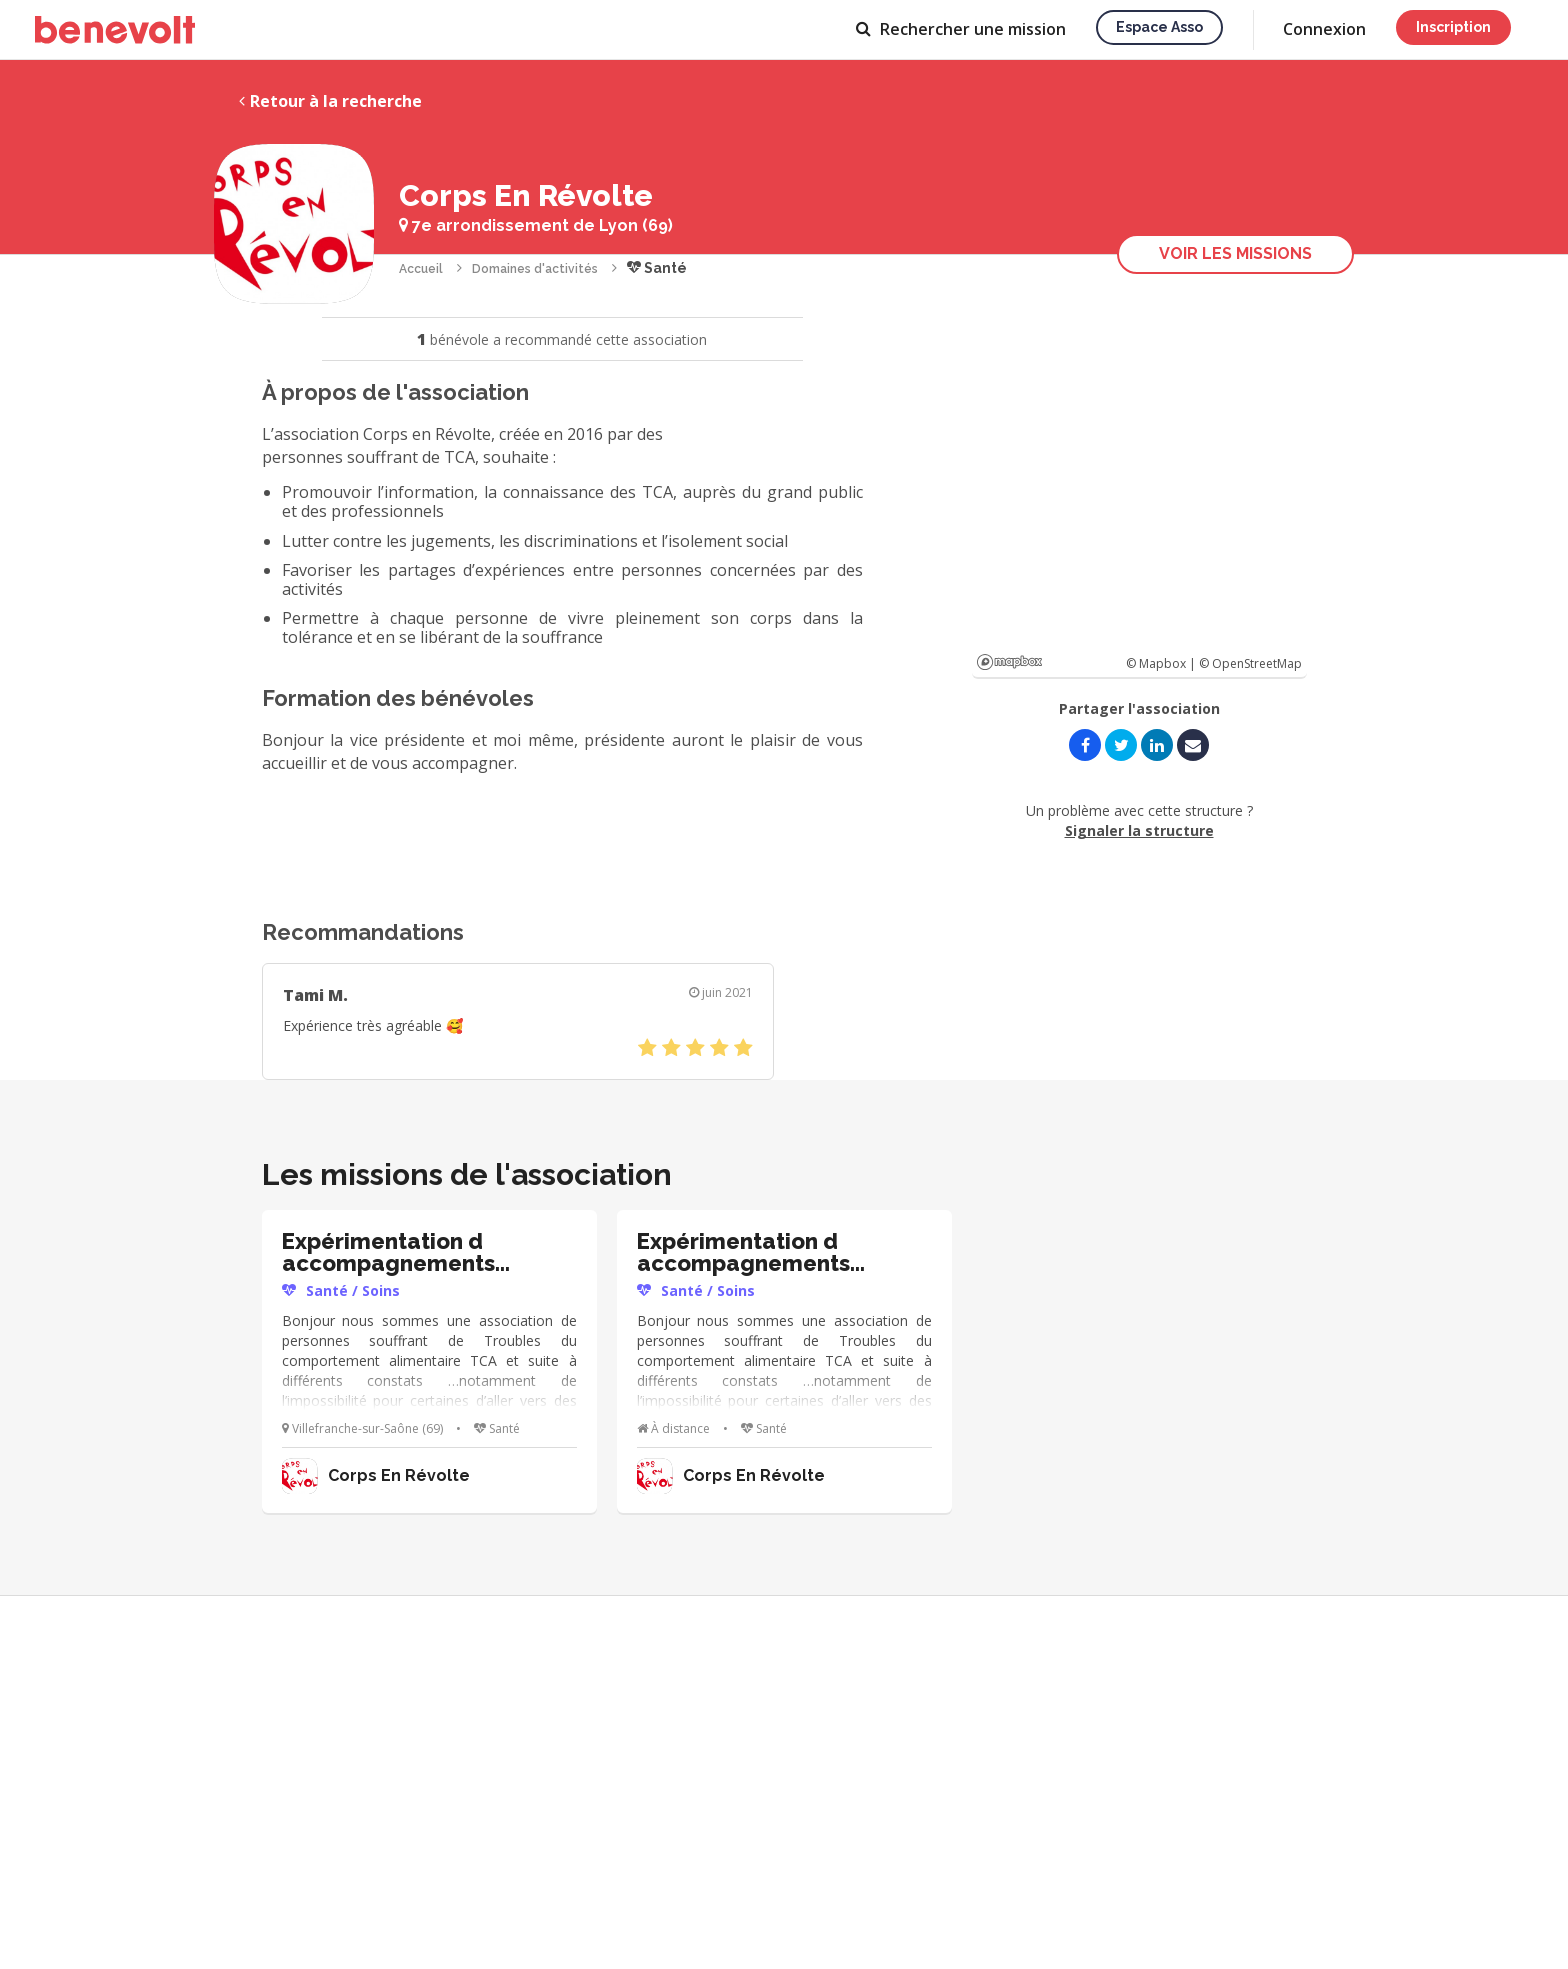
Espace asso (1159, 27)
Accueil (421, 269)
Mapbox (1009, 662)
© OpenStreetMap (1250, 663)
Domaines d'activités (535, 269)
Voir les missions (1235, 253)
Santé (657, 268)
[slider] (695, 1048)
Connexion (1324, 29)
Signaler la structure (1139, 830)
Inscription (1453, 27)
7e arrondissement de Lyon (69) (536, 225)
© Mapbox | (1162, 663)
